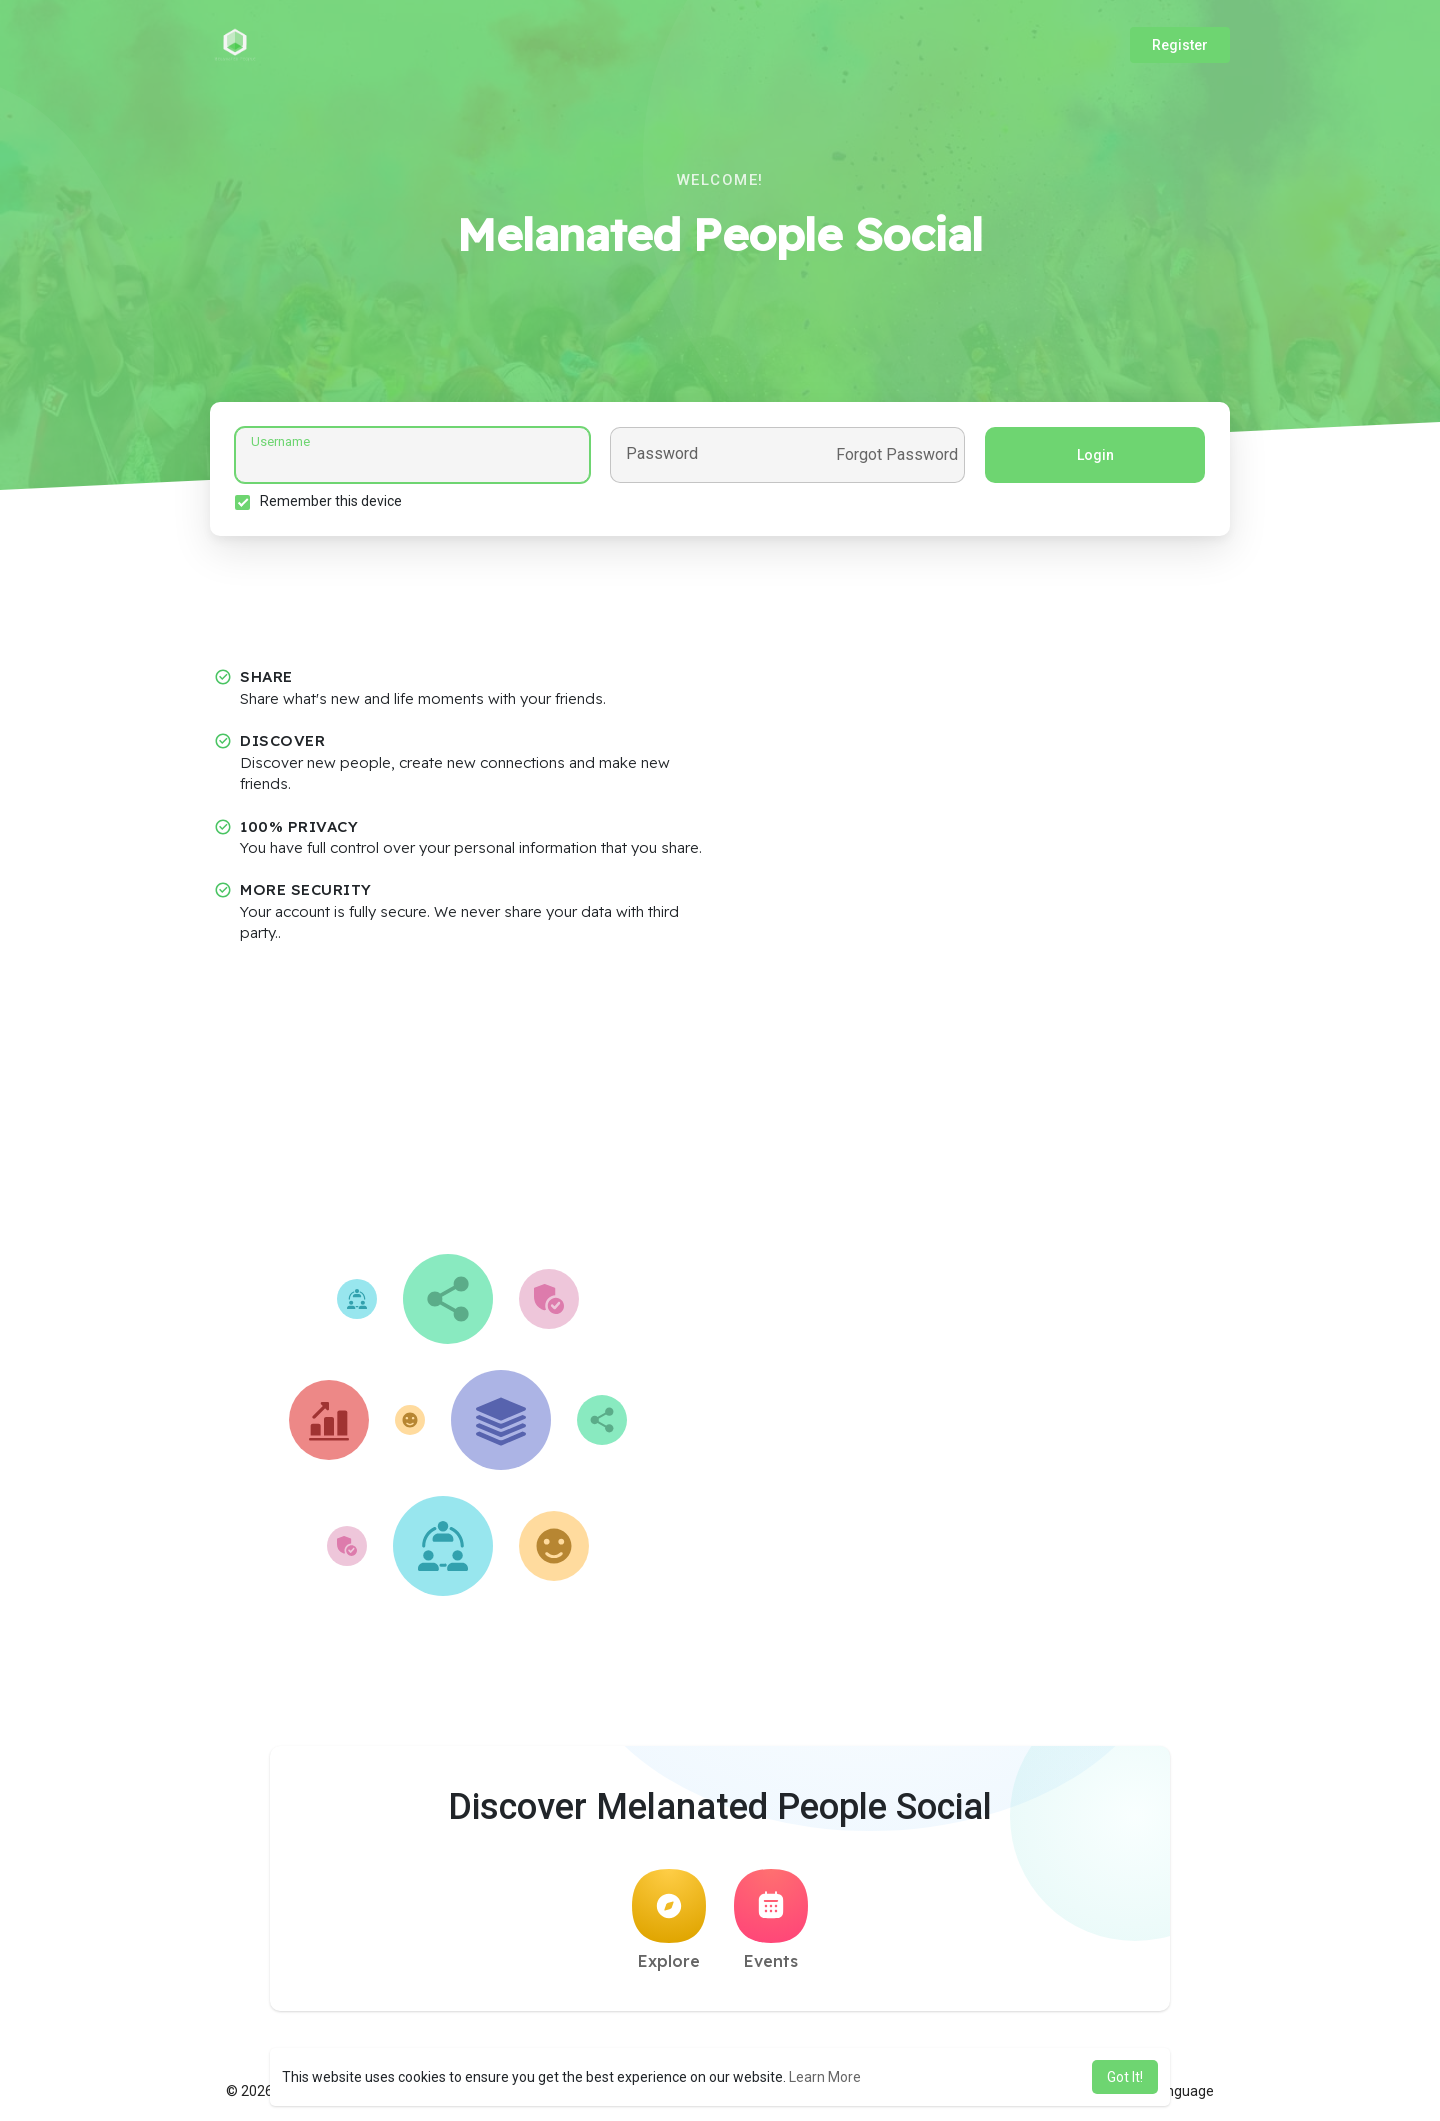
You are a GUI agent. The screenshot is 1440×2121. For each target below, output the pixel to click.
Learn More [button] (825, 2077)
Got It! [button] (1125, 2077)
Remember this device (331, 501)
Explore (669, 1920)
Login (1095, 455)
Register (1180, 45)
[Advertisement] (720, 1104)
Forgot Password (897, 455)
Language (1175, 2091)
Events (771, 1920)
